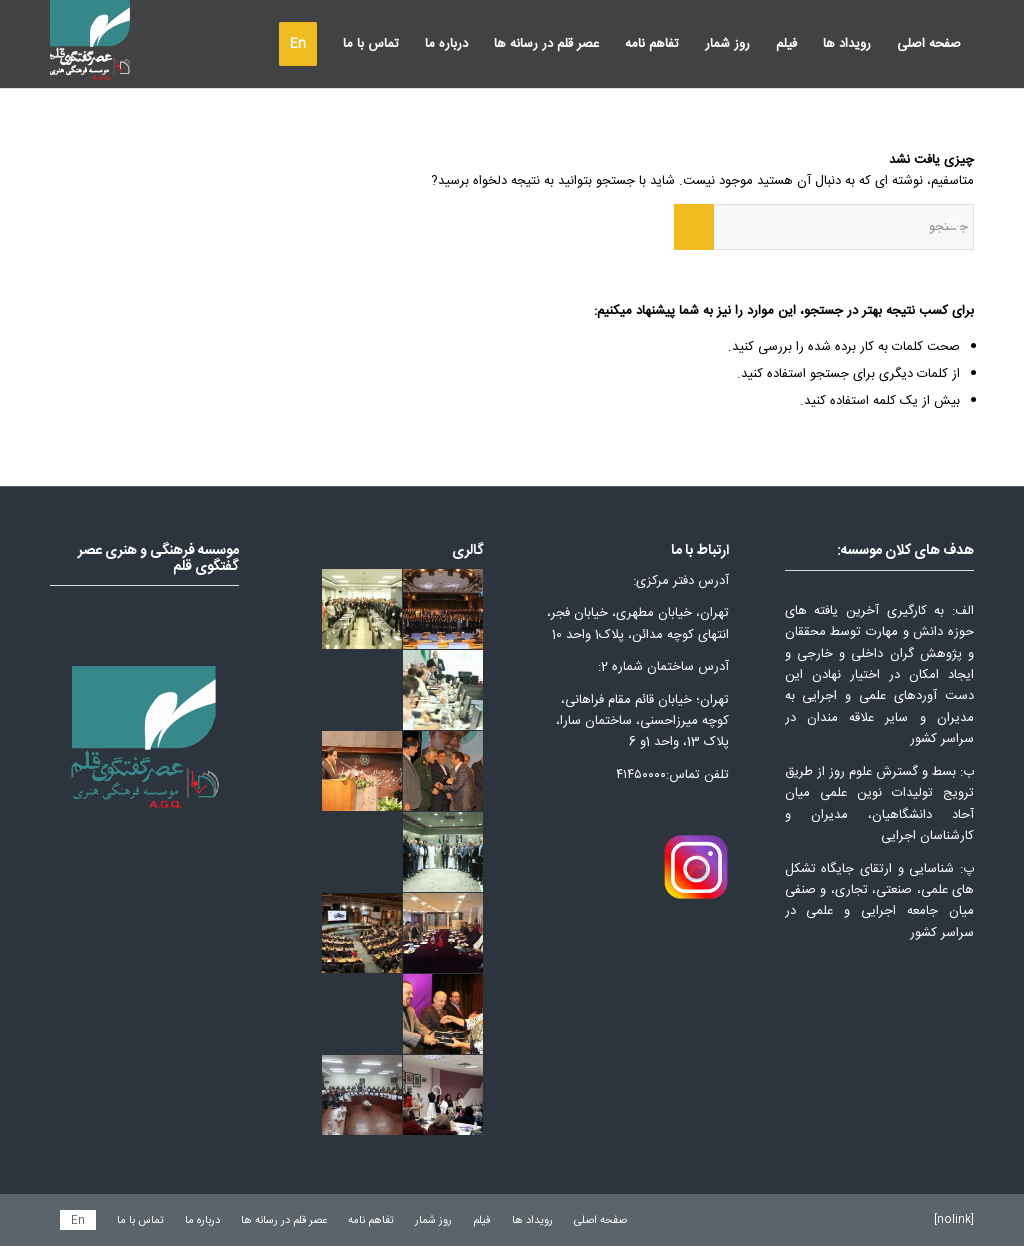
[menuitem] (929, 44)
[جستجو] (824, 227)
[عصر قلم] (90, 44)
